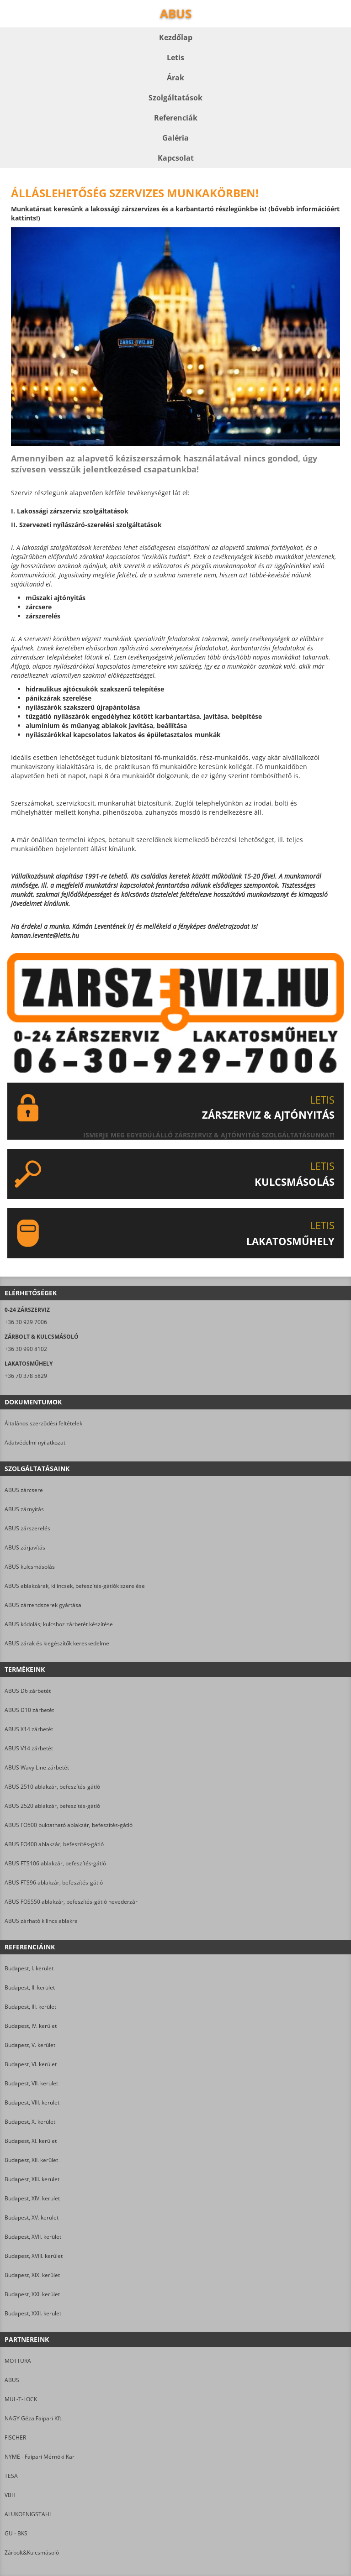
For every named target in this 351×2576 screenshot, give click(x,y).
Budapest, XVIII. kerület (34, 2256)
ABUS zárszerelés (27, 1528)
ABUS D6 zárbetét (28, 1691)
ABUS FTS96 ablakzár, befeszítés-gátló (54, 1882)
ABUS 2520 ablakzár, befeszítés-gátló (52, 1806)
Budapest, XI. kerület (31, 2141)
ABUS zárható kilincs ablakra (41, 1921)
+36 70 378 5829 (26, 1376)
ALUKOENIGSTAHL (28, 2514)
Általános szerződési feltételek (43, 1423)
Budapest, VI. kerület (31, 2064)
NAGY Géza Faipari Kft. (34, 2418)
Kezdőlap (175, 37)
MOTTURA (18, 2361)
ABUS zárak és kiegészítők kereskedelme (57, 1643)
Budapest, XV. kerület (31, 2217)
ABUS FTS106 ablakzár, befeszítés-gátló (55, 1863)
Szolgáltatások (175, 98)
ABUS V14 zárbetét (29, 1748)
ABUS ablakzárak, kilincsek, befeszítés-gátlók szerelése (75, 1586)
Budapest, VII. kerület (31, 2083)
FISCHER (15, 2437)
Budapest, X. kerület (30, 2122)
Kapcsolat (176, 158)
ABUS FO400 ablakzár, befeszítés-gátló (54, 1844)
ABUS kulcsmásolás (30, 1567)
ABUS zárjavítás (25, 1547)
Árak (175, 78)
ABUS (12, 2380)
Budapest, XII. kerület (31, 2160)
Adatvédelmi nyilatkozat (35, 1442)
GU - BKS (16, 2533)
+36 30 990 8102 (26, 1349)
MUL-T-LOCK (21, 2399)
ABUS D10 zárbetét (29, 1710)
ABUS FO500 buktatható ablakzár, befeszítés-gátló (69, 1825)
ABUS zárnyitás (24, 1509)
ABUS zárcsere (24, 1490)
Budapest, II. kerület (30, 1987)
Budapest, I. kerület (29, 1968)
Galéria (175, 138)
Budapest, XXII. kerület (33, 2313)
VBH (10, 2495)
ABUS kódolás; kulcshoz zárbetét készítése (59, 1624)
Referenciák (175, 118)
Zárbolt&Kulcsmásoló (32, 2552)
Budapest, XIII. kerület (32, 2179)
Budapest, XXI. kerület (32, 2294)
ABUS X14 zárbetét (29, 1729)
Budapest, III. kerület (30, 2007)
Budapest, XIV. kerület (32, 2198)
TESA (11, 2476)
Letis (175, 57)
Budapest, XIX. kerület (32, 2275)
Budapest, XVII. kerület (33, 2237)
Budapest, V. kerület (30, 2045)
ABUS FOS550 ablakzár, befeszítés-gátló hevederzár (71, 1902)
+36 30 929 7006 (26, 1322)
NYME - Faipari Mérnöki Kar (39, 2457)
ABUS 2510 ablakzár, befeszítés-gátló (52, 1787)
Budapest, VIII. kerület (32, 2102)
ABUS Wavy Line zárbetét (37, 1767)
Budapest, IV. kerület (31, 2026)
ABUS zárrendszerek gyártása (43, 1605)
